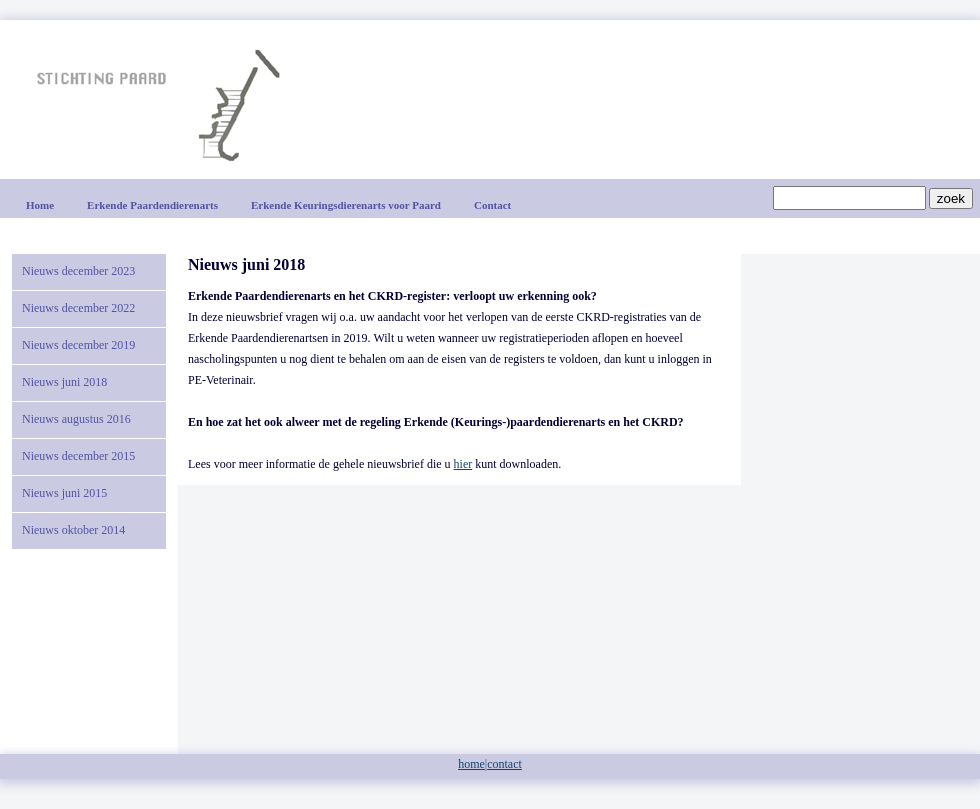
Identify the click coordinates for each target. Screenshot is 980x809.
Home (40, 205)
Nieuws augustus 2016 (76, 419)
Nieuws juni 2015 (64, 493)
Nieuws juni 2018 (64, 382)
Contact (492, 205)
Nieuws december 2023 (78, 271)
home (471, 764)
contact (504, 764)
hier (463, 464)
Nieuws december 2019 (78, 345)
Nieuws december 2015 (78, 456)
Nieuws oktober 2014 (73, 530)
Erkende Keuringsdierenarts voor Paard (346, 205)
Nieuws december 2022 (78, 308)
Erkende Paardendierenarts (152, 205)
